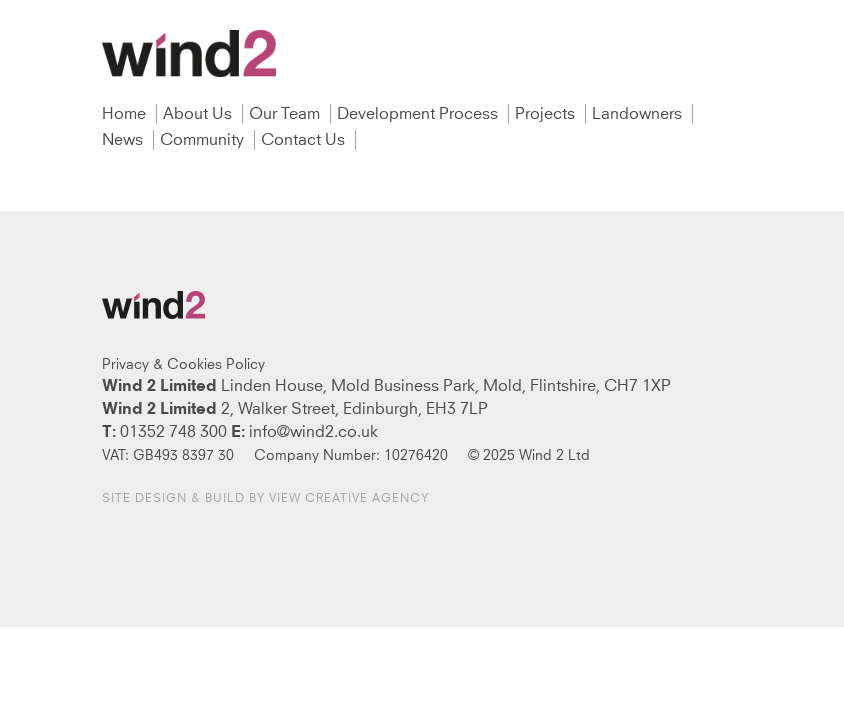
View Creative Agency (349, 499)
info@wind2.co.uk (313, 432)
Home (126, 114)
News (124, 140)
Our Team (286, 114)
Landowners (639, 114)
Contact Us (305, 140)
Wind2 (189, 53)
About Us (199, 114)
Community (204, 140)
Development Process (419, 114)
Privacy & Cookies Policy (183, 365)
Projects (547, 114)
